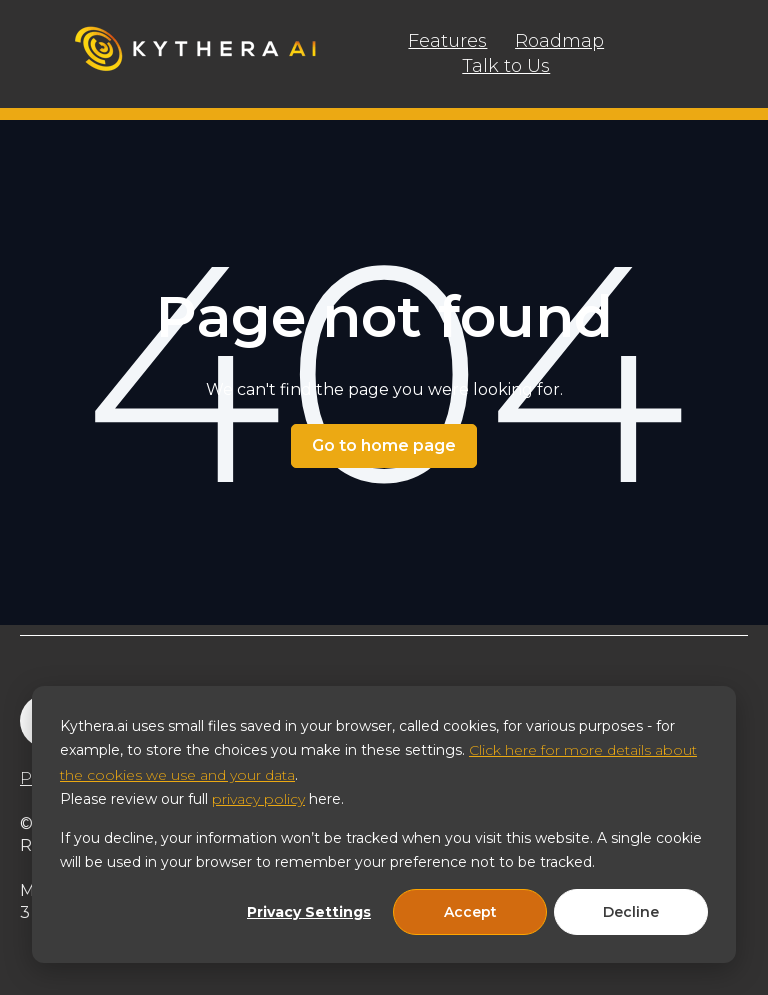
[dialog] (384, 824)
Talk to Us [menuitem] (506, 66)
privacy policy (258, 799)
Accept (470, 912)
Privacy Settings (309, 912)
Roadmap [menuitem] (559, 41)
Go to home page (384, 445)
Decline (631, 912)
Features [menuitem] (447, 41)
